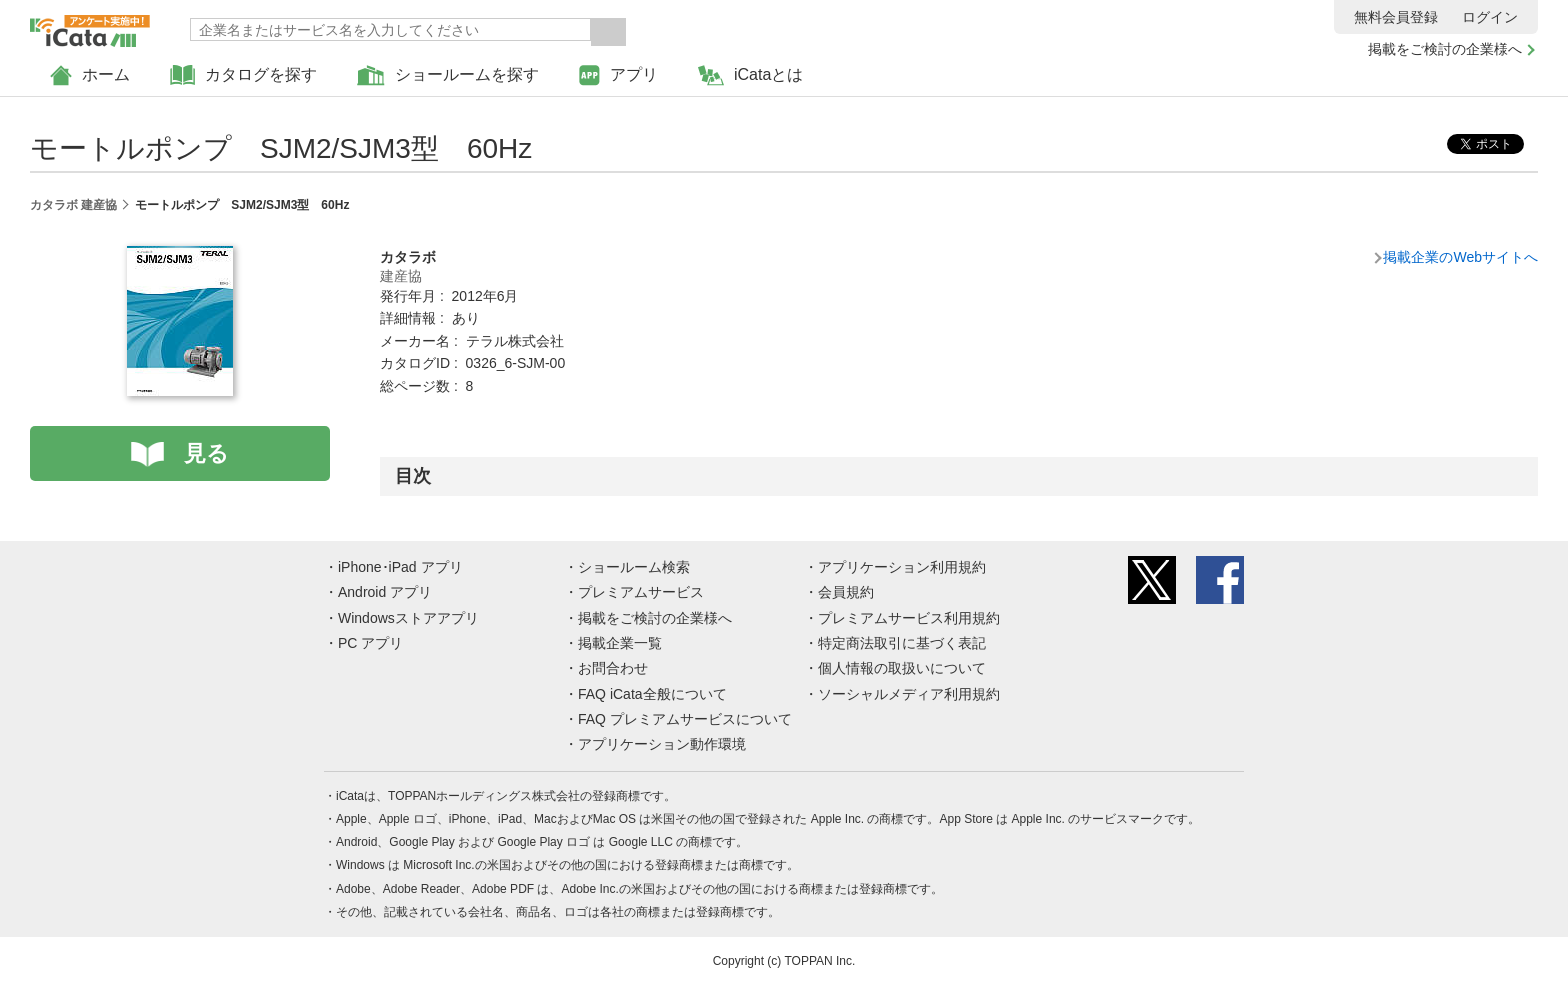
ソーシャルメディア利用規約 (909, 694)
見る (206, 453)
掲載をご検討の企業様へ (1445, 49)
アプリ (618, 75)
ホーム (90, 75)
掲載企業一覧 (620, 643)
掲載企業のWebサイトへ (1460, 257)
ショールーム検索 (634, 567)
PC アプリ (370, 643)
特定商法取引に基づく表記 (902, 643)
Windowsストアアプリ (408, 618)
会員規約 (846, 592)
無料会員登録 (1396, 17)
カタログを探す (243, 75)
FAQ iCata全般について (652, 694)
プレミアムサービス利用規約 (909, 618)
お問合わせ (613, 668)
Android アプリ (385, 592)
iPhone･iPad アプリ (400, 567)
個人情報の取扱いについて (902, 668)
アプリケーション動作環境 (662, 744)
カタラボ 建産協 (73, 205)
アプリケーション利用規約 (902, 567)
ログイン (1490, 17)
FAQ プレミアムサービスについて (685, 719)
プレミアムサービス (641, 592)
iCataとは (750, 75)
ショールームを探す (448, 75)
